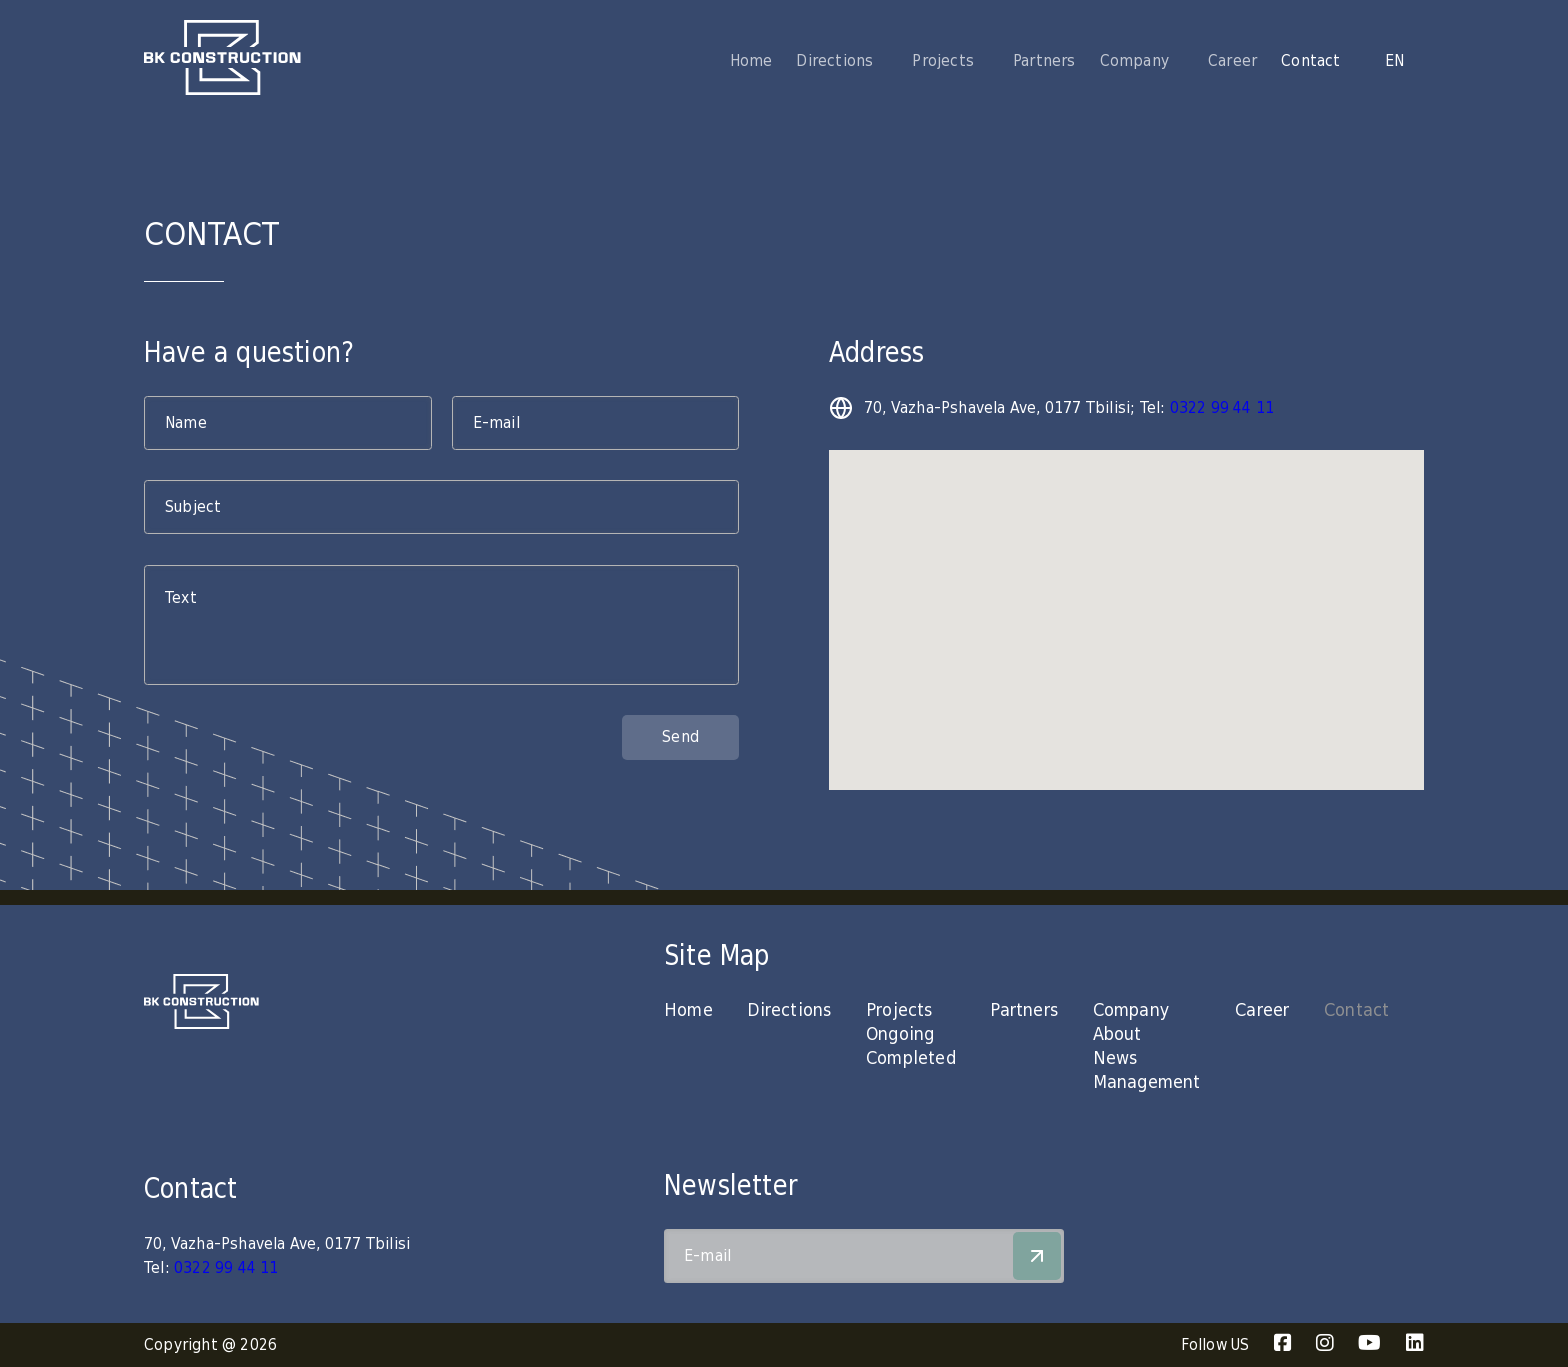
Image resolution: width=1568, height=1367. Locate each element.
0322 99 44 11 (1222, 408)
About (1117, 1034)
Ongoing (900, 1034)
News (1115, 1058)
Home (751, 61)
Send (680, 737)
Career (1232, 61)
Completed (911, 1058)
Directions (789, 1010)
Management (1147, 1082)
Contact (1310, 61)
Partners (1044, 61)
